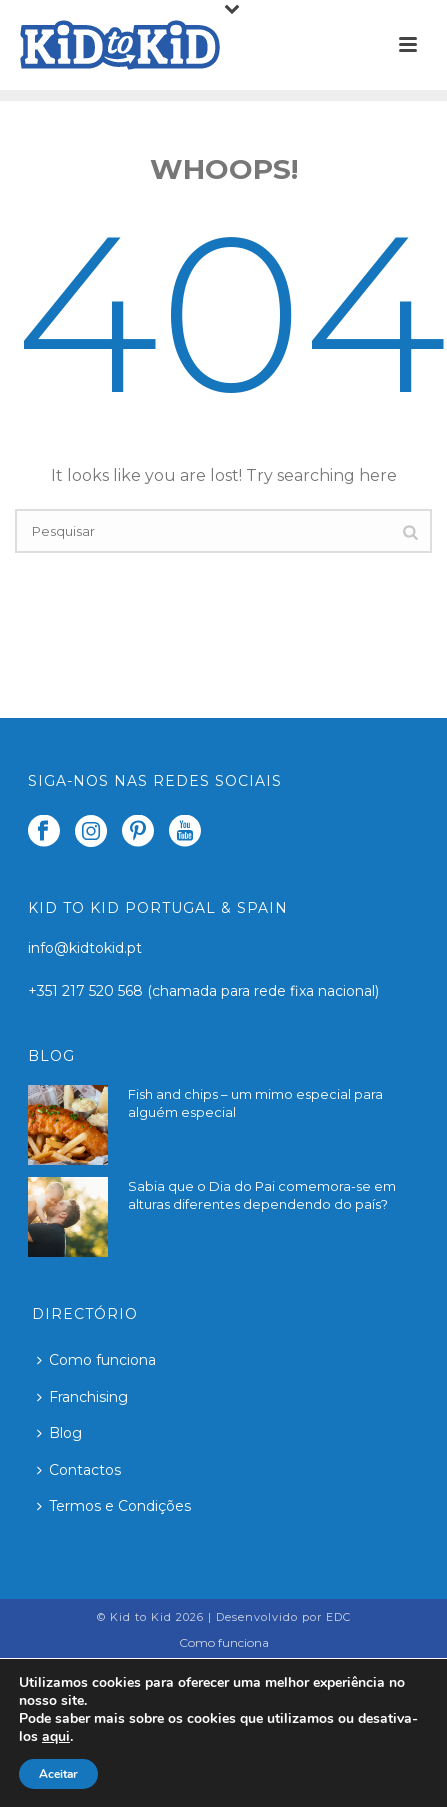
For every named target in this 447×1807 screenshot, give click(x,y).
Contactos (79, 1470)
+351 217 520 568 (87, 991)
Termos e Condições (114, 1506)
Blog (59, 1433)
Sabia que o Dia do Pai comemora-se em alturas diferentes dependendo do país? (262, 1195)
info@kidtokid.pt (85, 948)
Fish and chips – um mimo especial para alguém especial (255, 1103)
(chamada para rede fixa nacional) (263, 991)
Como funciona (96, 1360)
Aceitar (58, 1774)
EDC (338, 1617)
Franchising (82, 1397)
